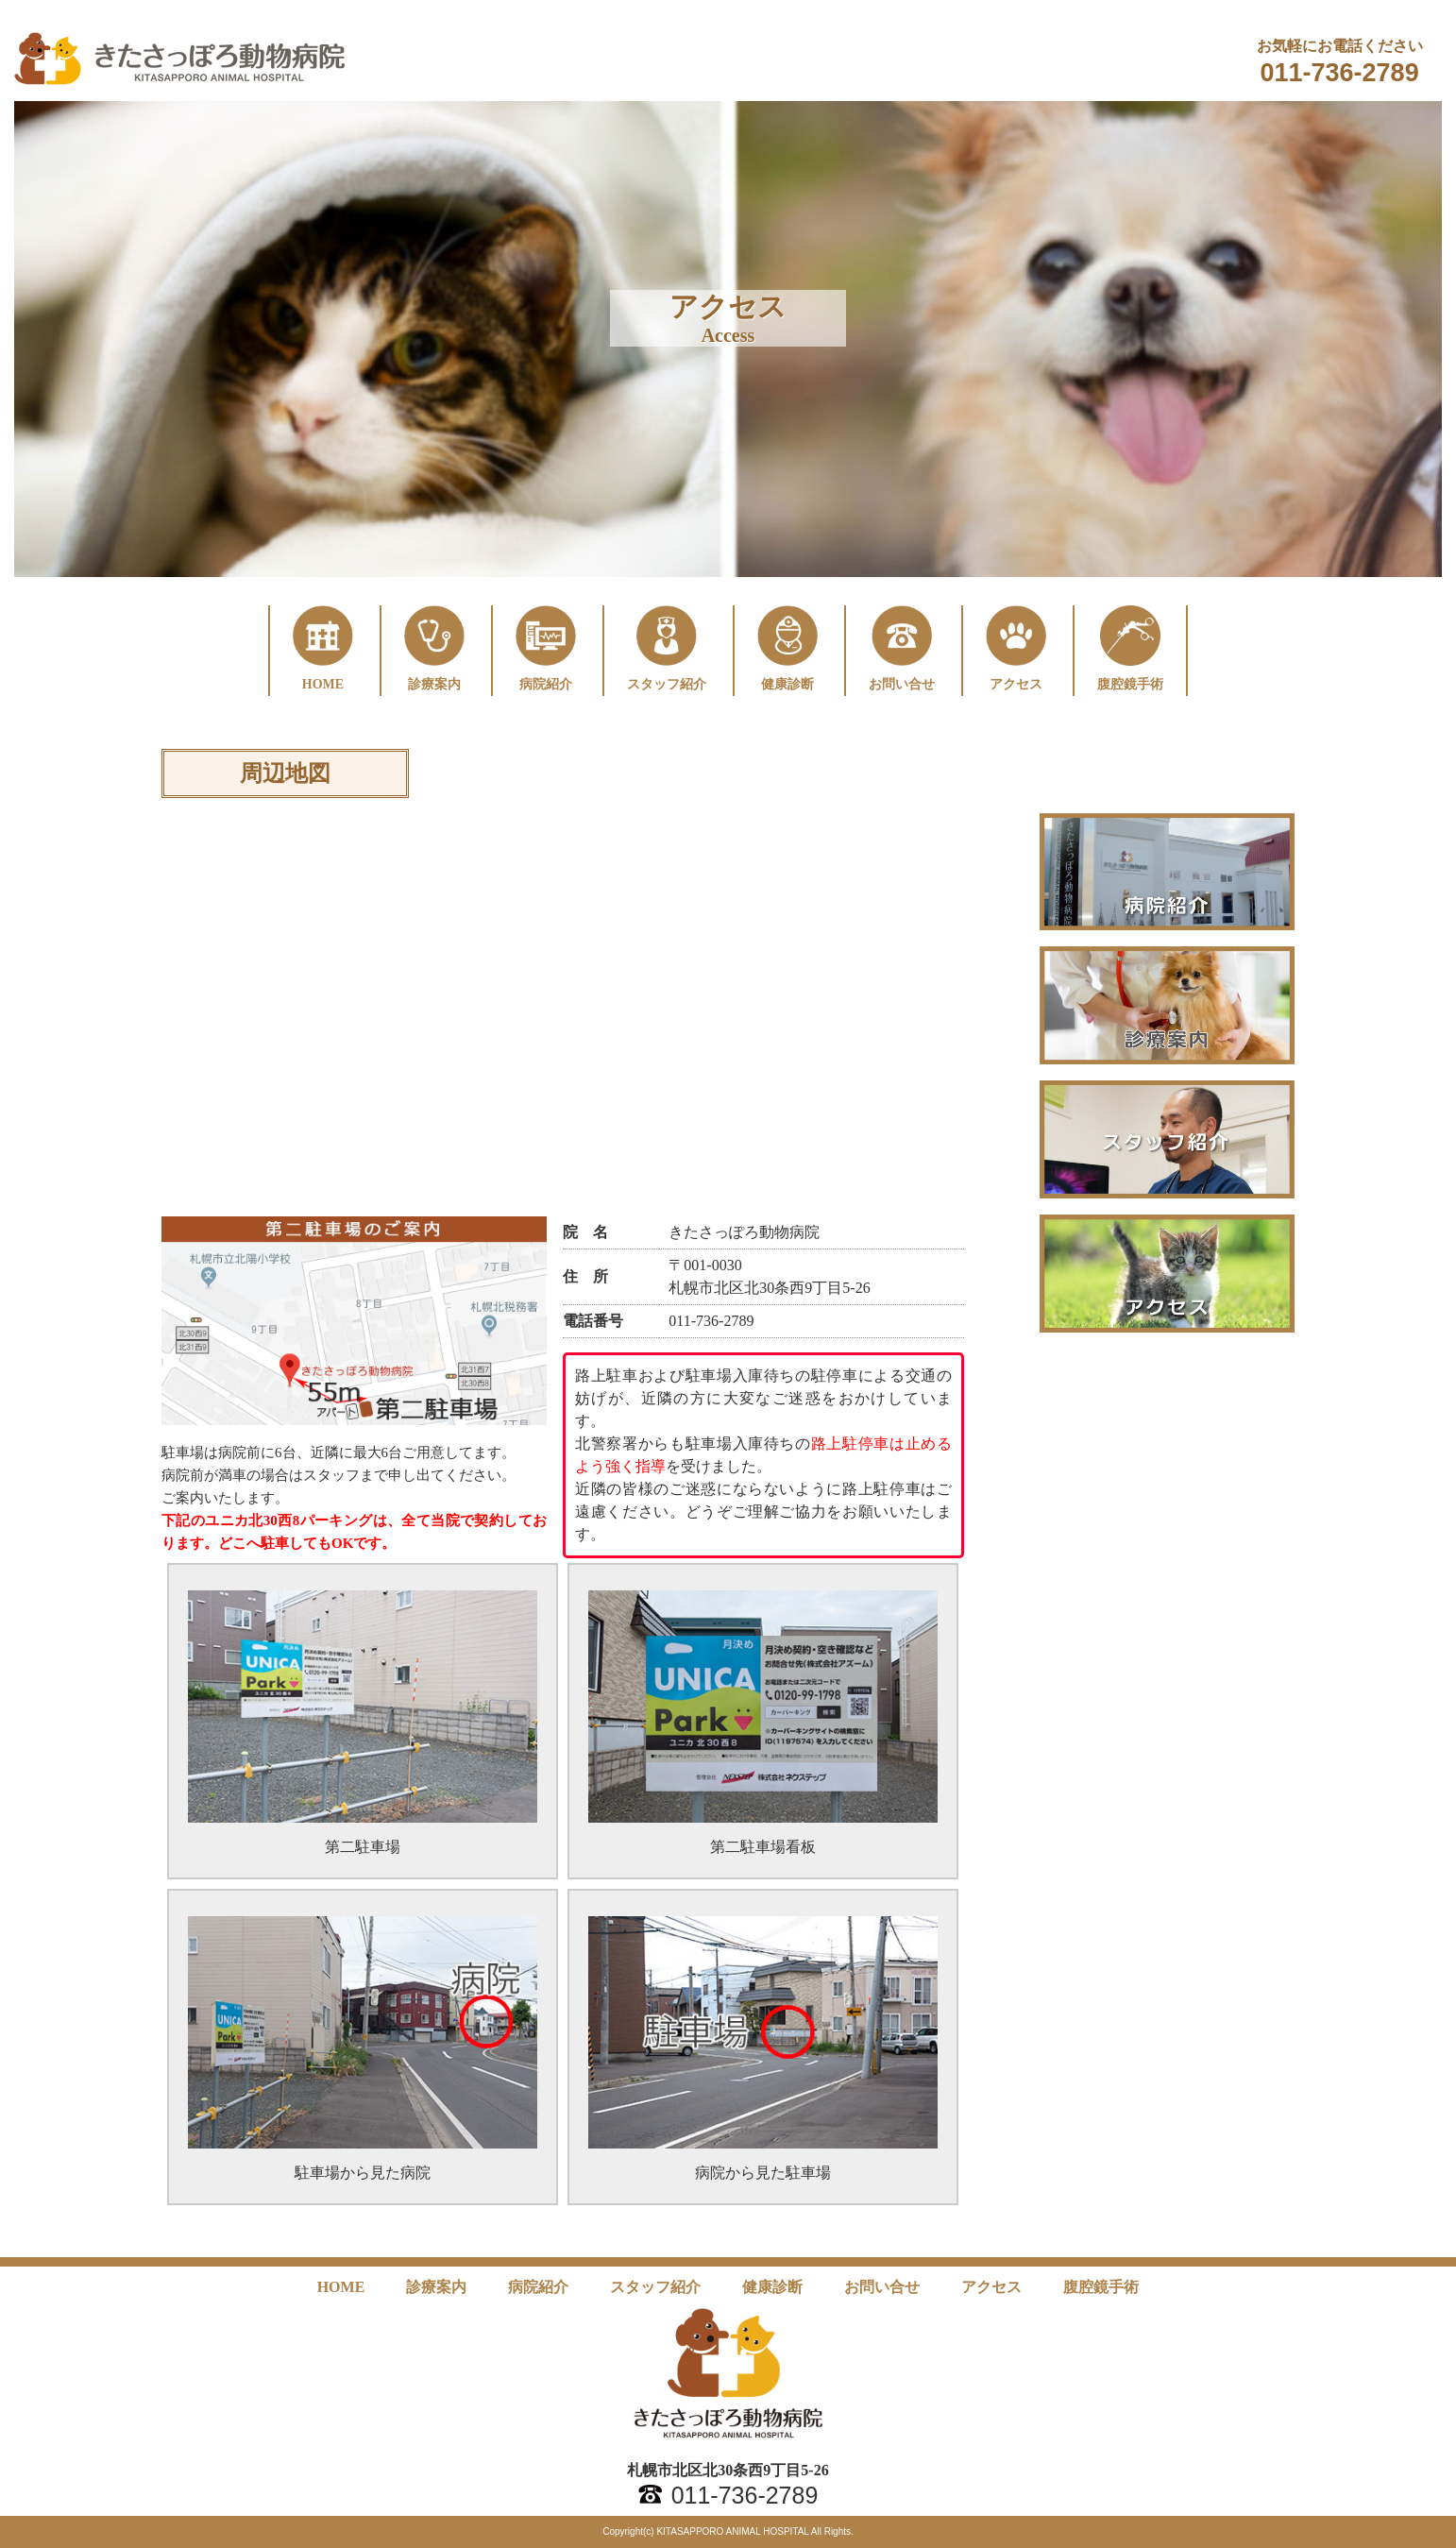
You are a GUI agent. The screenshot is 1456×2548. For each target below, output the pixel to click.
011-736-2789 (1340, 73)
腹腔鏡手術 (1101, 2287)
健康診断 (772, 2287)
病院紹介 (538, 2287)
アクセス (991, 2287)
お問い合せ (882, 2287)
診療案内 (436, 2287)
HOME (341, 2287)
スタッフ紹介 (655, 2287)
